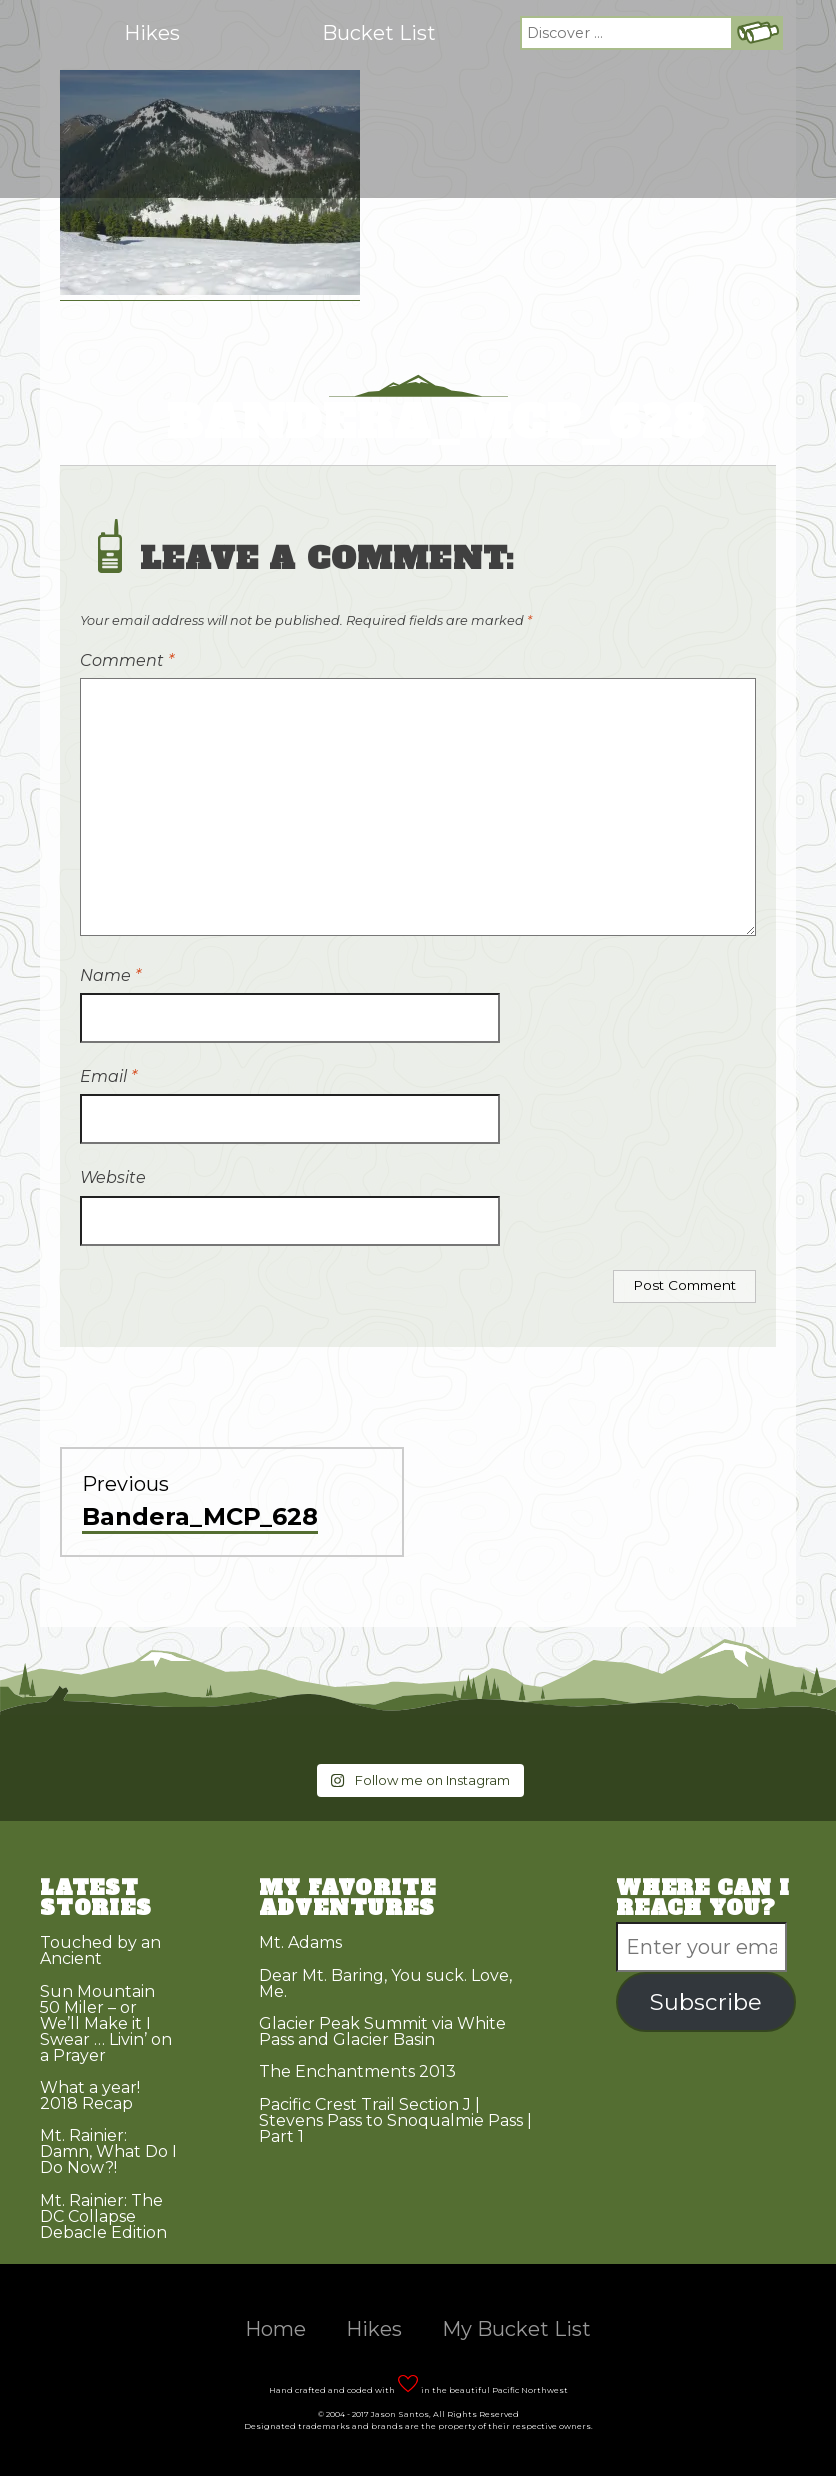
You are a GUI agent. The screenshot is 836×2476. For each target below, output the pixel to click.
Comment (127, 660)
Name (110, 975)
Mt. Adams (300, 1942)
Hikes (152, 33)
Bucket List (379, 33)
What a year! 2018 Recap (90, 2095)
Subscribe (706, 2002)
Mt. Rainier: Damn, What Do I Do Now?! (108, 2151)
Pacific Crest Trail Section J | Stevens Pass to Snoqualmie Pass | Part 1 (395, 2120)
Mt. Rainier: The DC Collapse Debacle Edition (103, 2216)
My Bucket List (516, 2329)
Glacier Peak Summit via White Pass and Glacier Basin (382, 2031)
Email (108, 1076)
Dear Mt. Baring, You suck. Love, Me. (385, 1983)
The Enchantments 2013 (357, 2071)
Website (113, 1177)
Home (275, 2329)
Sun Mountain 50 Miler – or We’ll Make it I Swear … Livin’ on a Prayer (106, 2023)
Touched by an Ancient (100, 1950)
